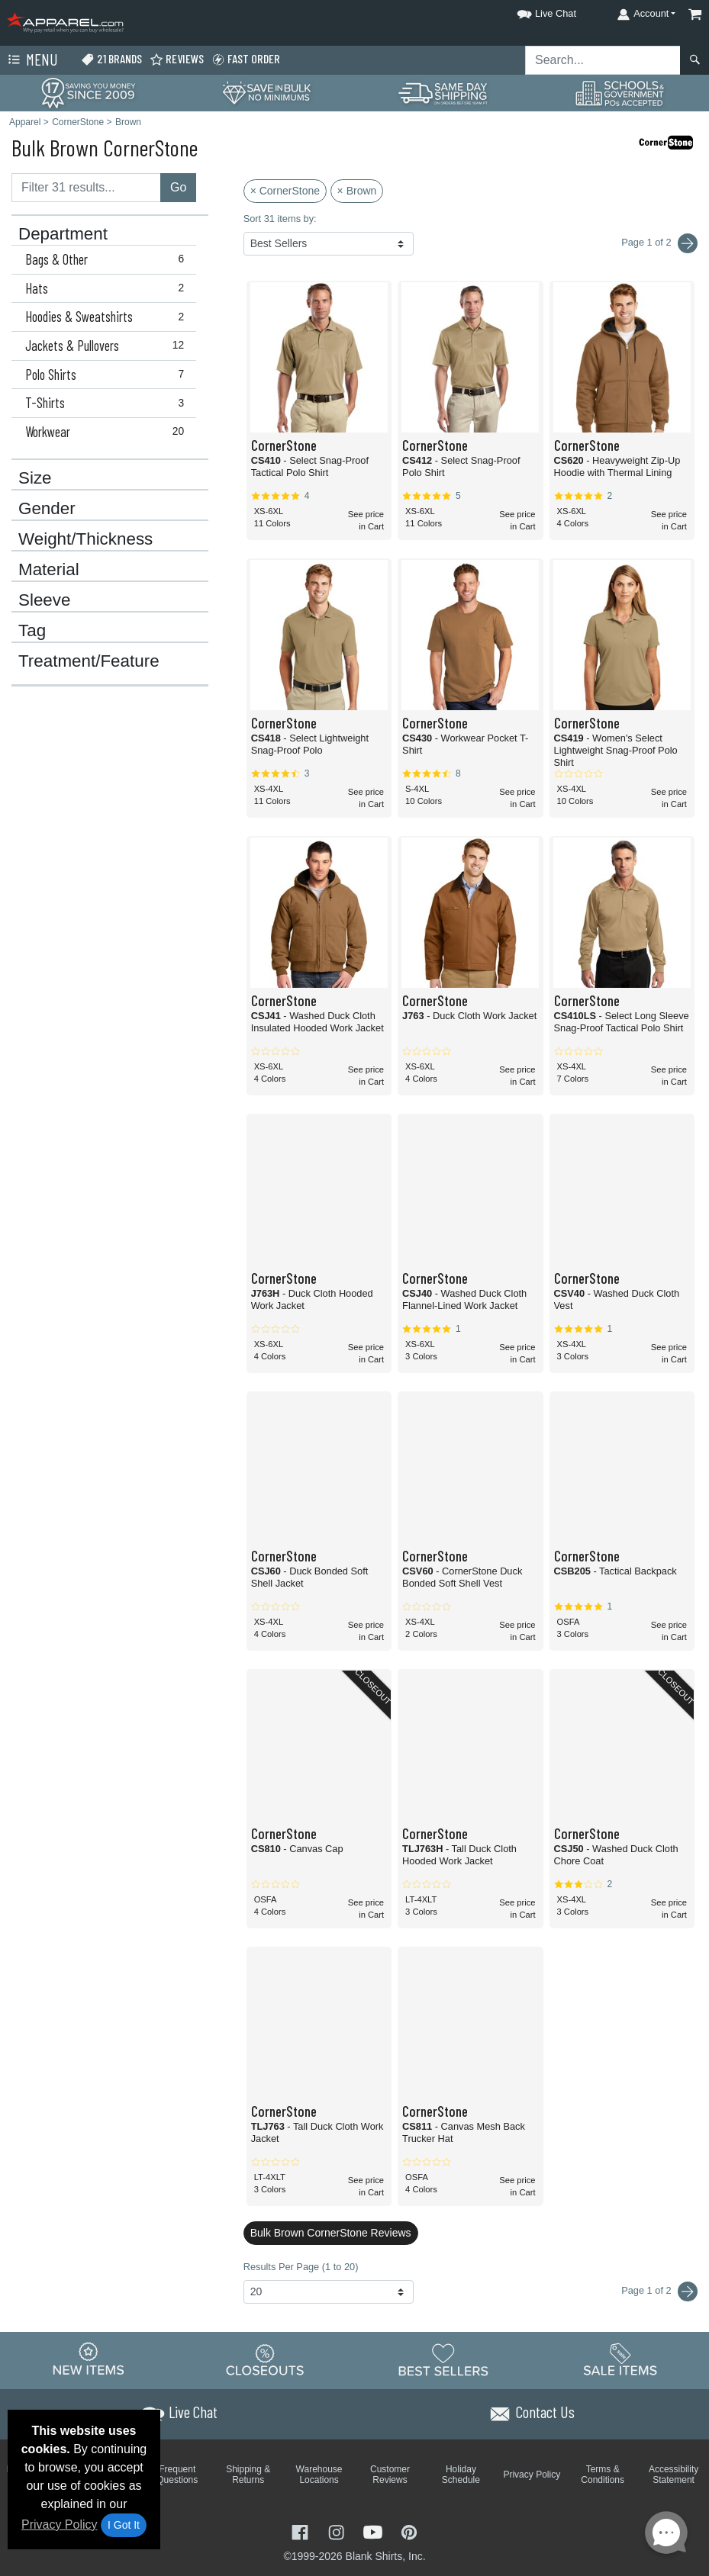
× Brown (357, 191)
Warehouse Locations (319, 2474)
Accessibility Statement (673, 2474)
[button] (532, 11)
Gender (47, 508)
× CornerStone (285, 191)
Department (63, 234)
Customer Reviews (390, 2474)
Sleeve (44, 600)
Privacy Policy (59, 2524)
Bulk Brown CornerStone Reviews (330, 2233)
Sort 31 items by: (280, 218)
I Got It (124, 2525)
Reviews (177, 59)
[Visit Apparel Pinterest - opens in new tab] (408, 2530)
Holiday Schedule (461, 2474)
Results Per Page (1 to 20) (301, 2266)
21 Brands (111, 59)
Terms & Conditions (602, 2474)
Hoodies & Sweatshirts (108, 316)
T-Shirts (108, 402)
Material (48, 569)
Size (35, 478)
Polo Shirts (108, 374)
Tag (32, 630)
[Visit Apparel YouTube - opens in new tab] (374, 2530)
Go (178, 187)
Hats (108, 288)
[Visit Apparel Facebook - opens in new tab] (301, 2530)
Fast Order (245, 59)
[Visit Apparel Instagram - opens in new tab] (338, 2530)
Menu (31, 60)
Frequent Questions (177, 2474)
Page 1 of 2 (659, 2291)
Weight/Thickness (85, 539)
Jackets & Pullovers (108, 345)
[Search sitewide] (603, 60)
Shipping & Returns (248, 2474)
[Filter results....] (86, 187)
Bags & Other (108, 259)
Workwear (108, 431)
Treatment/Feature (89, 661)
